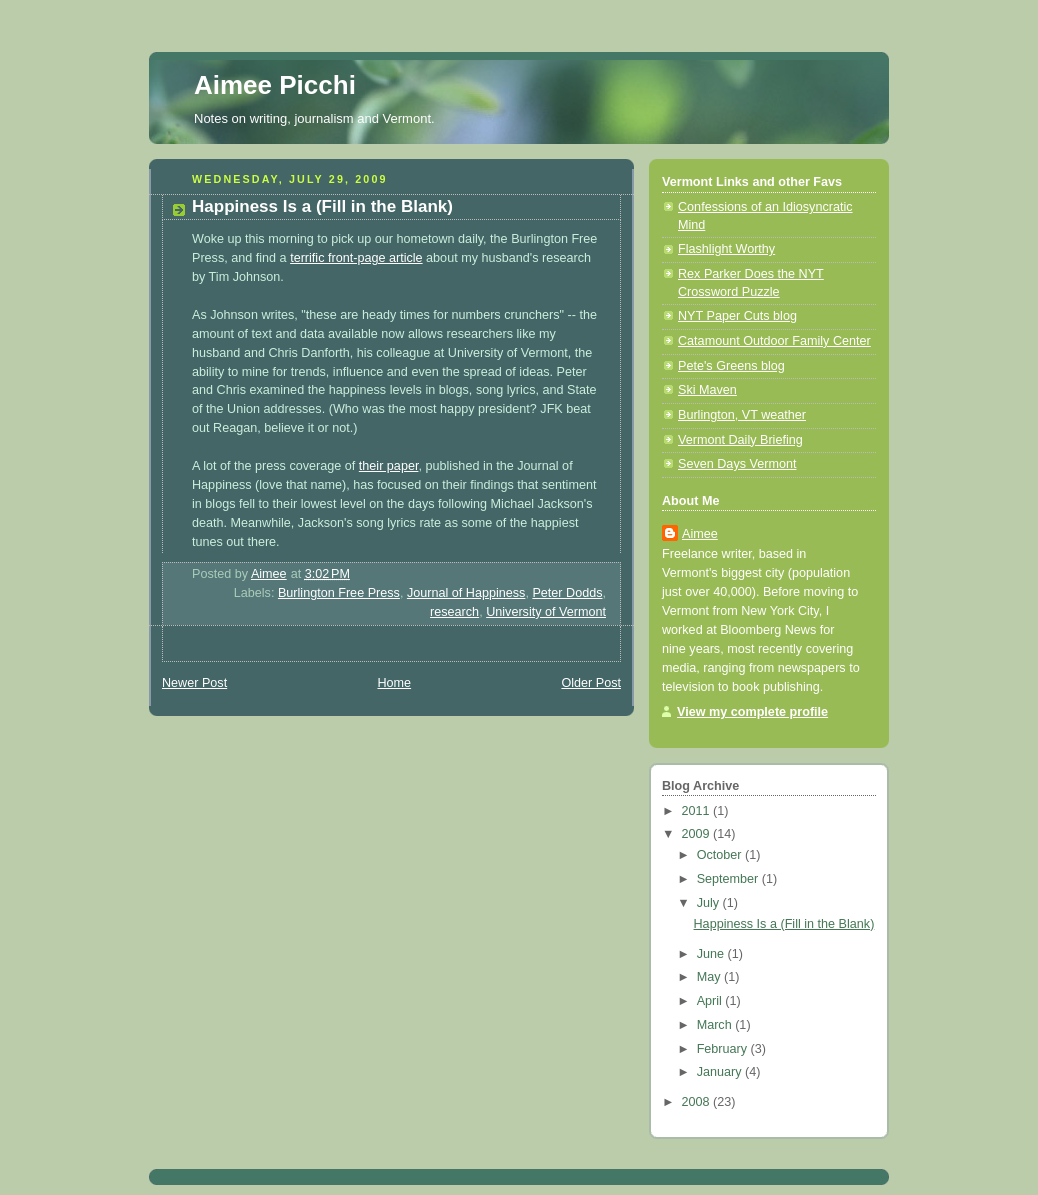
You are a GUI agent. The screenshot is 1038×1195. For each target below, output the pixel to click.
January (721, 1072)
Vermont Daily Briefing (740, 440)
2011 (698, 811)
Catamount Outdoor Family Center (774, 341)
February (724, 1049)
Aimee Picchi (275, 85)
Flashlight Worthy (726, 249)
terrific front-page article (356, 258)
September (729, 879)
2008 (698, 1102)
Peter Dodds (567, 593)
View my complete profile (752, 712)
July (710, 903)
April (711, 1001)
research (454, 612)
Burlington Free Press (339, 593)
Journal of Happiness (466, 593)
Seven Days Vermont (737, 464)
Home (394, 683)
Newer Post (194, 683)
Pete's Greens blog (731, 366)
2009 (698, 834)
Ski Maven (707, 390)
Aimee (700, 534)
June (712, 954)
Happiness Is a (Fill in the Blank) (784, 924)
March (716, 1025)
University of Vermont (546, 612)
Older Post (591, 683)
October (721, 855)
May (710, 977)
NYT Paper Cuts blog (737, 316)
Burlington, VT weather (742, 415)
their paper (389, 466)
